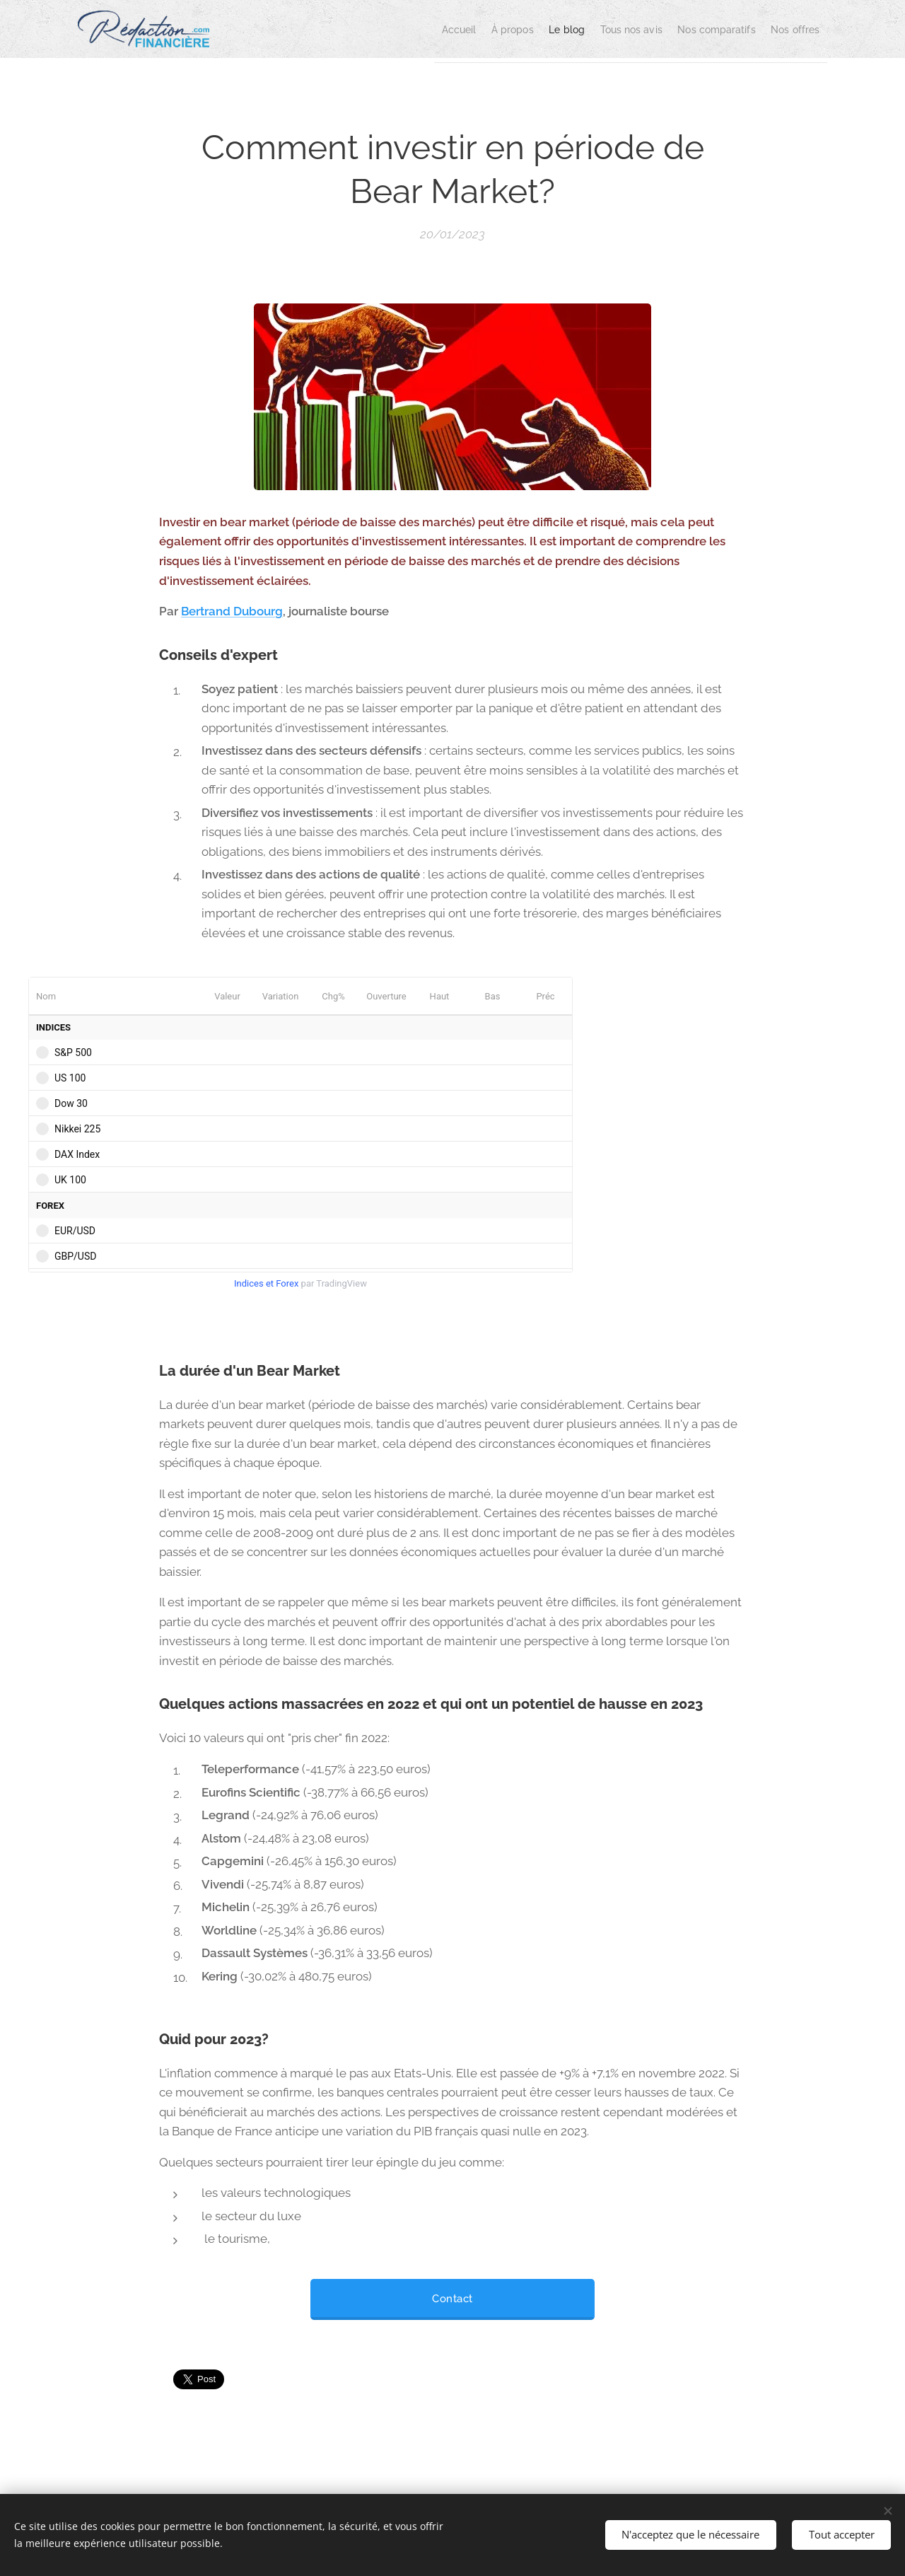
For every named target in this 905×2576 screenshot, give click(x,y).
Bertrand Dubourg (232, 611)
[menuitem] (378, 29)
